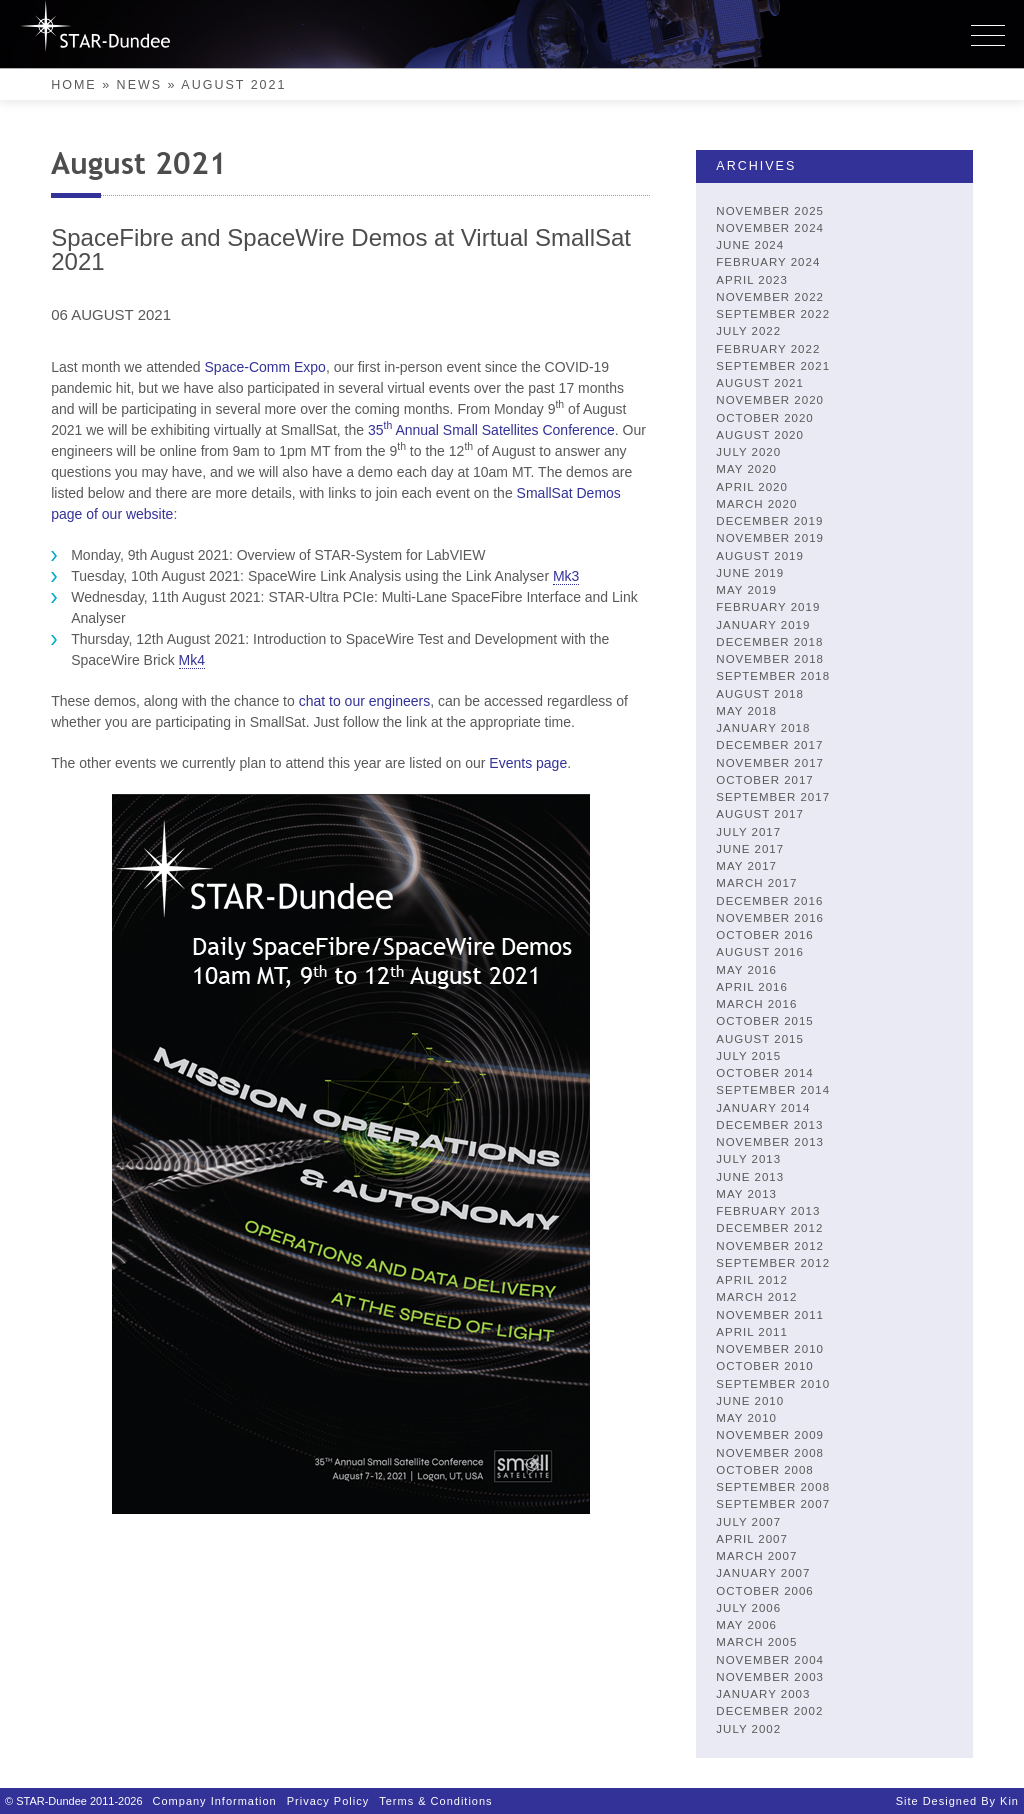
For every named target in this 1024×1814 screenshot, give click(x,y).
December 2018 (769, 642)
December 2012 (769, 1228)
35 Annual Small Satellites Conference (491, 430)
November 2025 (770, 211)
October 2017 (764, 780)
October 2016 (764, 935)
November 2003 (770, 1677)
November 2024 (770, 228)
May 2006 (746, 1625)
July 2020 (748, 452)
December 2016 (769, 901)
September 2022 (773, 314)
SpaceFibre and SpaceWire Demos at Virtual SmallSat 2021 (341, 249)
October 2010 (764, 1366)
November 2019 (770, 538)
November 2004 (770, 1660)
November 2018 (770, 659)
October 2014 (764, 1073)
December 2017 (769, 745)
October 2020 (764, 418)
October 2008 (764, 1470)
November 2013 (770, 1142)
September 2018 (773, 676)
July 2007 (748, 1522)
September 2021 (773, 366)
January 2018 (763, 728)
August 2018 (760, 694)
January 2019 (763, 625)
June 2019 (750, 573)
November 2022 (770, 297)
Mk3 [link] (566, 576)
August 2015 (760, 1039)
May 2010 (746, 1418)
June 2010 (750, 1401)
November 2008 (770, 1453)
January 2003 (763, 1694)
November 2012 (770, 1246)
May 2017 (746, 866)
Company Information (215, 1801)
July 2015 (748, 1056)
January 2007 (763, 1573)
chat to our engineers (365, 701)
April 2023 (752, 280)
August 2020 (760, 435)
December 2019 (769, 521)
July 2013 (748, 1159)
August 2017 (760, 814)
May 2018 (746, 711)
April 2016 (752, 987)
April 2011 (752, 1332)
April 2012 (752, 1280)
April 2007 (752, 1539)
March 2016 (756, 1004)
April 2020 (752, 487)
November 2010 (770, 1349)
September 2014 (773, 1090)
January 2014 (763, 1108)
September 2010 (773, 1384)
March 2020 (756, 504)
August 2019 (760, 556)
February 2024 (768, 262)
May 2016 (746, 970)
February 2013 (768, 1211)
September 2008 (773, 1487)
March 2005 (756, 1642)
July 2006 (748, 1608)
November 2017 (770, 763)
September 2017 (773, 797)
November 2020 (770, 400)
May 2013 (746, 1194)
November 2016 (770, 918)
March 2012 (756, 1297)
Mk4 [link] (192, 660)
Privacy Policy (328, 1801)
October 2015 (764, 1021)
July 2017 (748, 832)
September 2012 (773, 1263)
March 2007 (756, 1556)
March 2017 (756, 883)
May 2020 (746, 469)
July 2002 (748, 1729)
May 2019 (746, 590)
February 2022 (768, 349)
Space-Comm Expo (265, 367)
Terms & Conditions (435, 1801)
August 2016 (760, 952)
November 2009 (770, 1435)
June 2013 (750, 1177)
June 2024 (750, 245)
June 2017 (750, 849)
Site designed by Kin (957, 1801)
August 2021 (760, 383)
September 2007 (773, 1504)
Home (74, 85)
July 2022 (748, 331)
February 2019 (768, 607)
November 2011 (770, 1315)
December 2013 (769, 1125)
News (140, 85)
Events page (528, 763)
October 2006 (764, 1591)
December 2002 (769, 1711)
